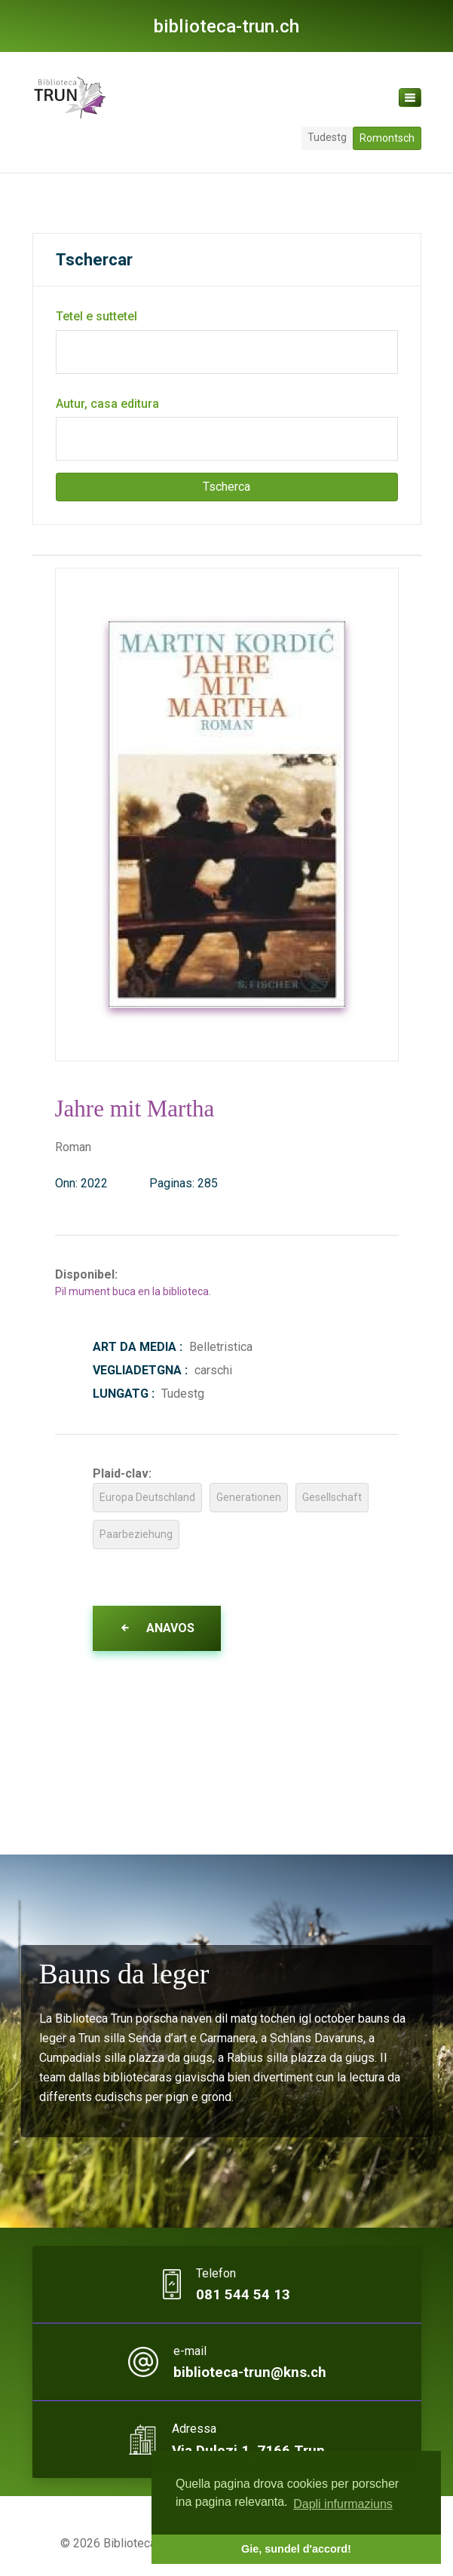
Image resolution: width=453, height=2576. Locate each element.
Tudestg (327, 137)
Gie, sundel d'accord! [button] (296, 2549)
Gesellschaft (332, 1497)
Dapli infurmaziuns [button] (343, 2504)
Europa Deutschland (147, 1497)
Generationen (248, 1497)
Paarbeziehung (136, 1534)
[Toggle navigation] (410, 97)
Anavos (156, 1628)
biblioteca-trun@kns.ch (249, 2372)
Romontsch (387, 138)
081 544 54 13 (243, 2295)
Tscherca (226, 486)
